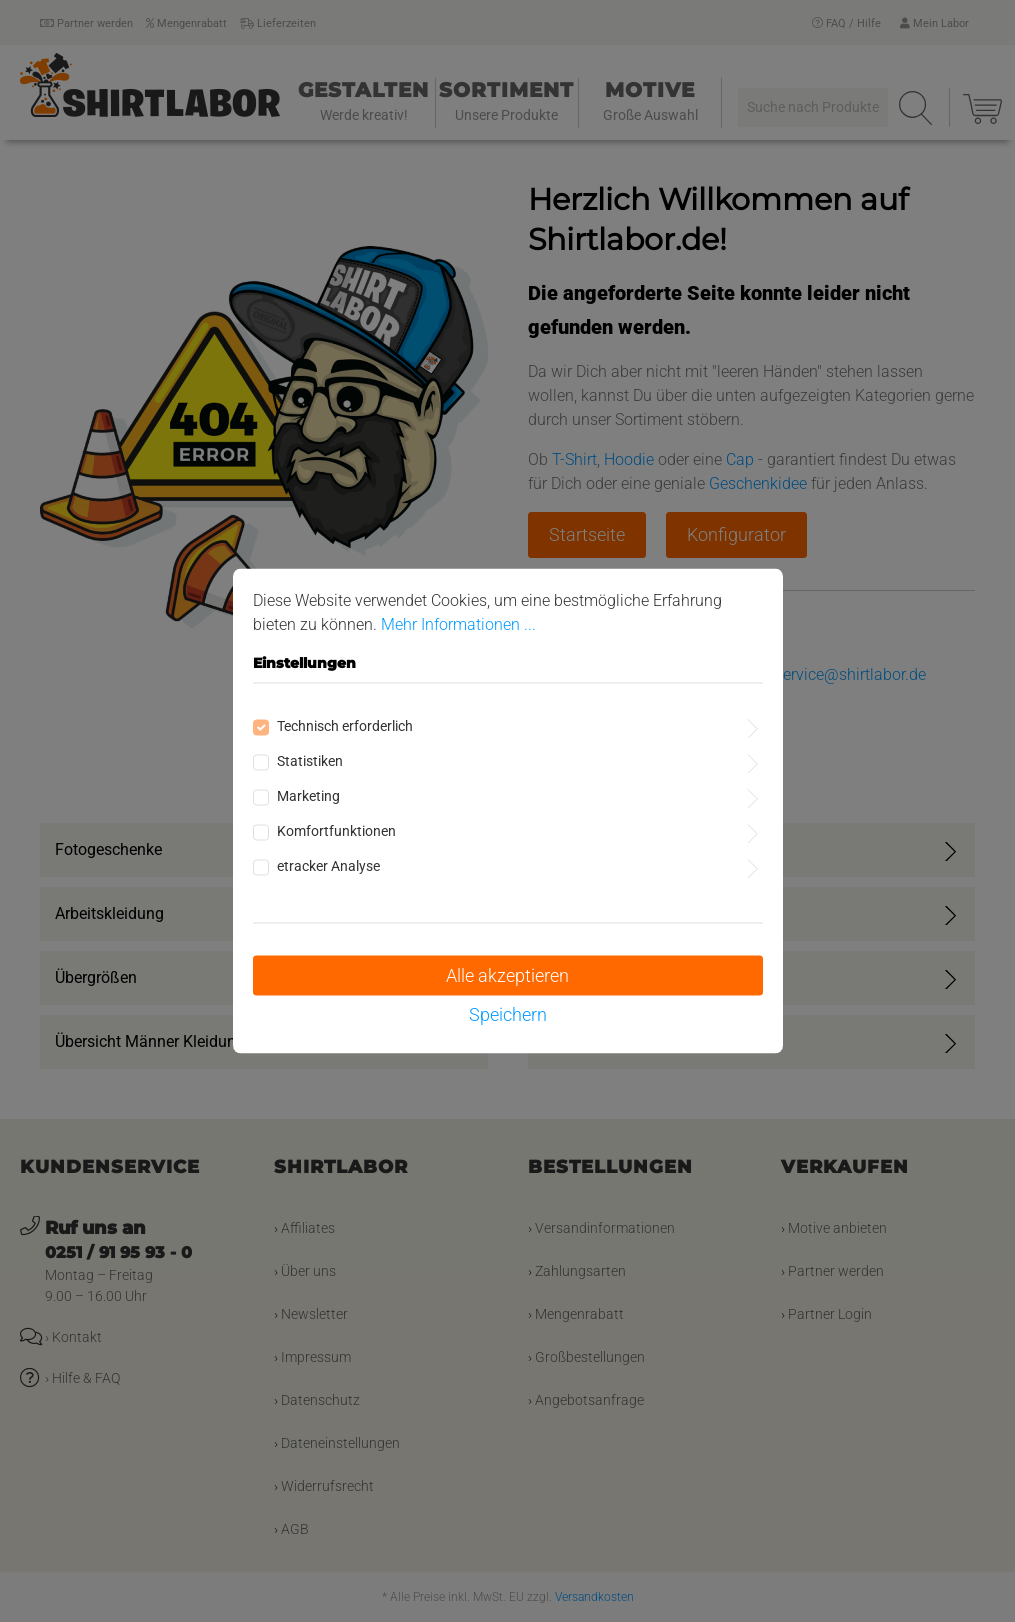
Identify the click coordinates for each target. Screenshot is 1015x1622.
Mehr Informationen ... (458, 624)
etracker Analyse (328, 866)
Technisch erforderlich (345, 726)
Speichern (508, 1014)
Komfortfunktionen (336, 831)
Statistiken (310, 761)
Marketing (308, 796)
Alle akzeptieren (507, 975)
